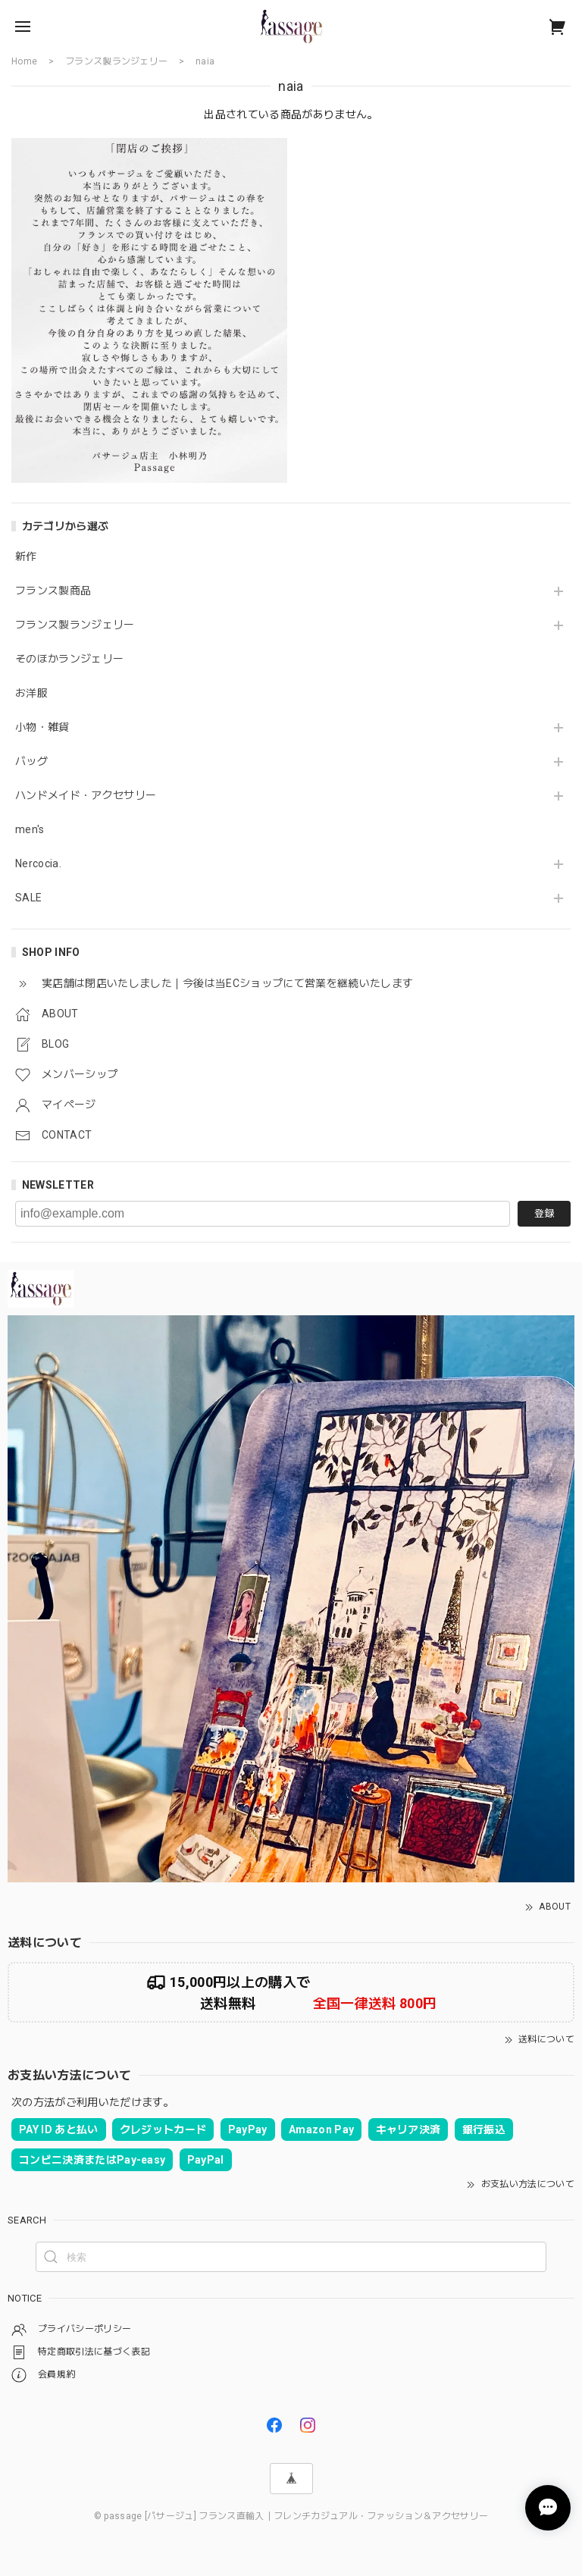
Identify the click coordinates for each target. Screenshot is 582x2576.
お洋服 (31, 693)
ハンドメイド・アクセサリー (85, 795)
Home (24, 61)
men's (30, 829)
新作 (26, 556)
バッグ (31, 761)
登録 (544, 1213)
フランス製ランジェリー (75, 625)
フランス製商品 (53, 590)
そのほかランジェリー (69, 659)
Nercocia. (38, 863)
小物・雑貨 (42, 727)
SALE (28, 898)
